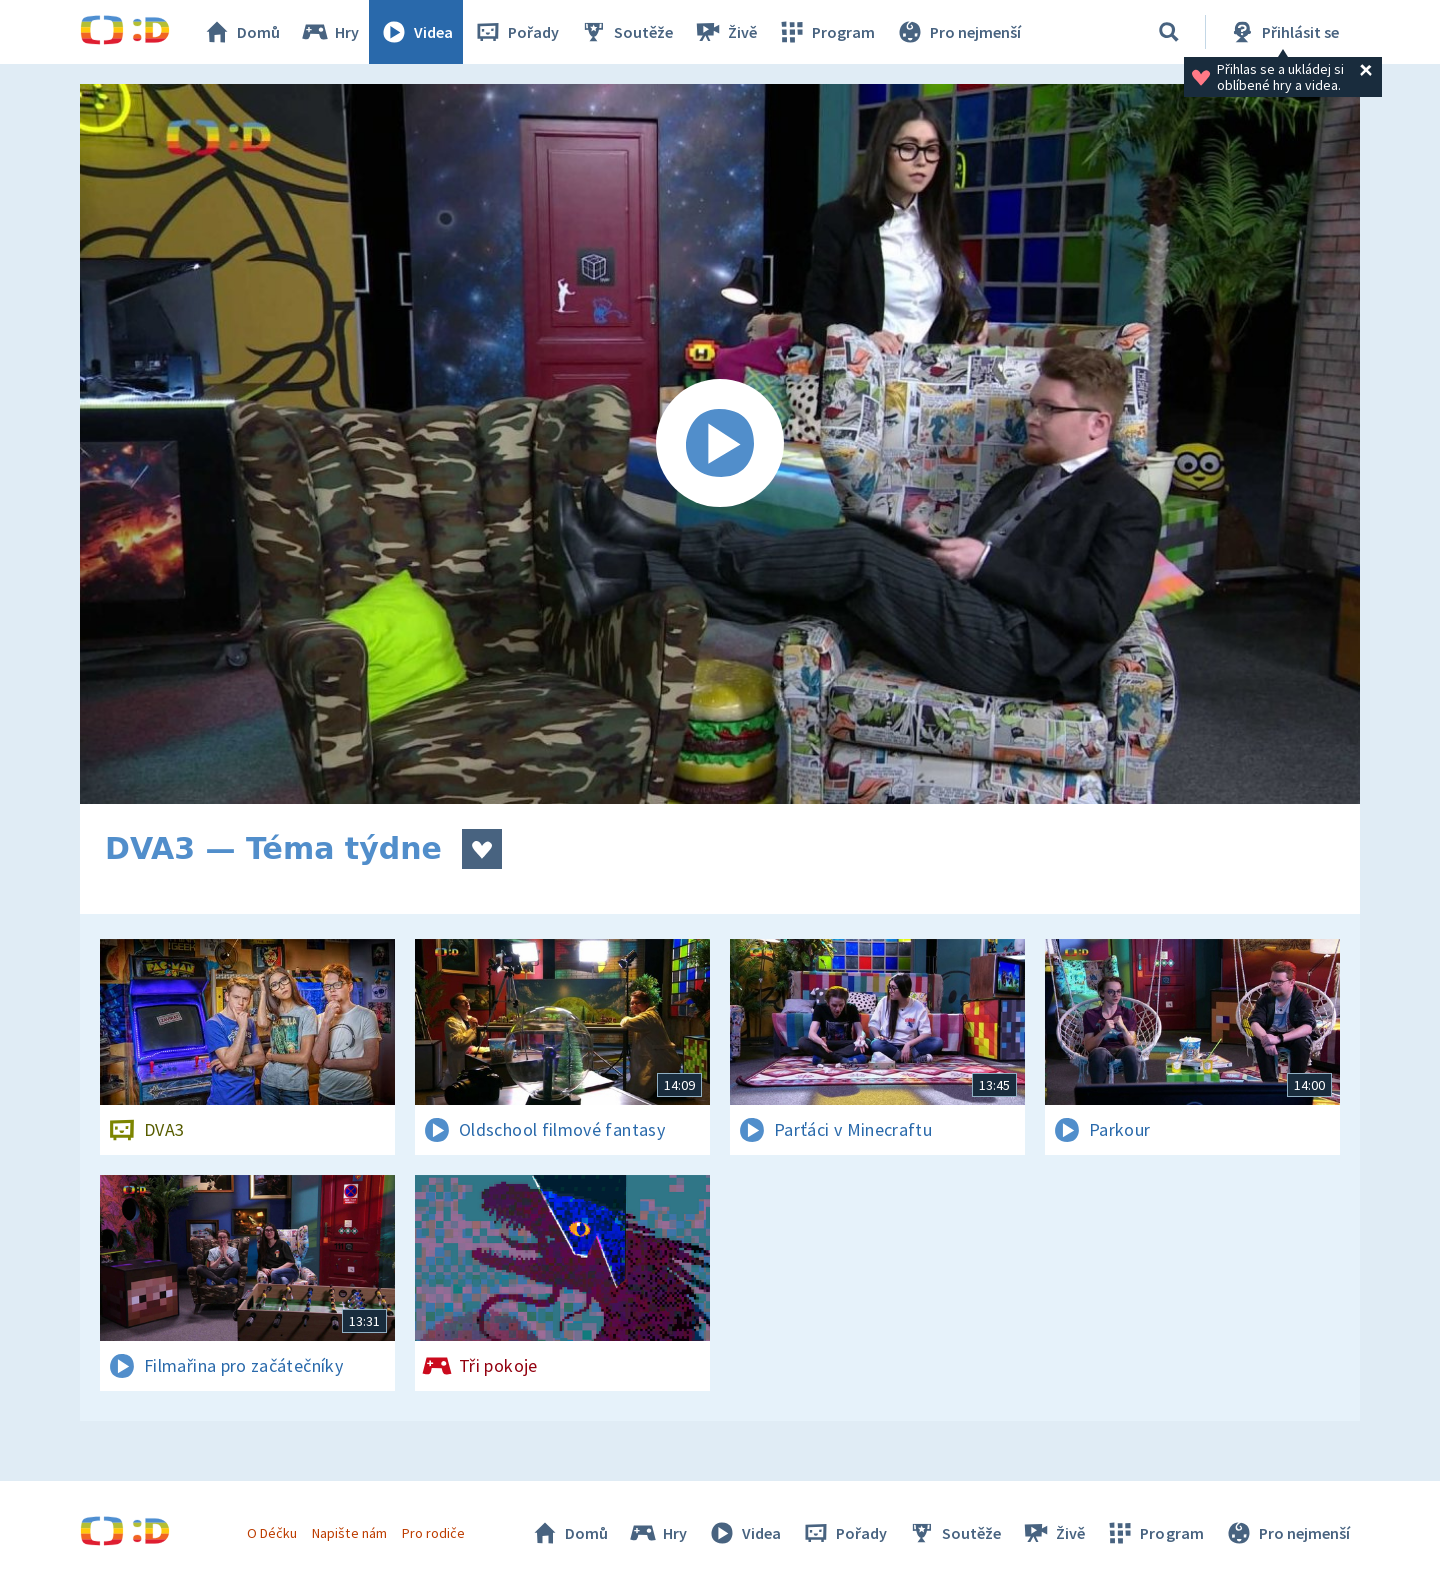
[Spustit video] (720, 444)
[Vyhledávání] (1169, 32)
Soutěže (626, 32)
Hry (329, 32)
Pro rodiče (433, 1533)
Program (826, 32)
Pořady (516, 32)
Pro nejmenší (958, 32)
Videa (416, 32)
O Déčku (272, 1533)
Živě (725, 32)
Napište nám (349, 1533)
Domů (241, 32)
